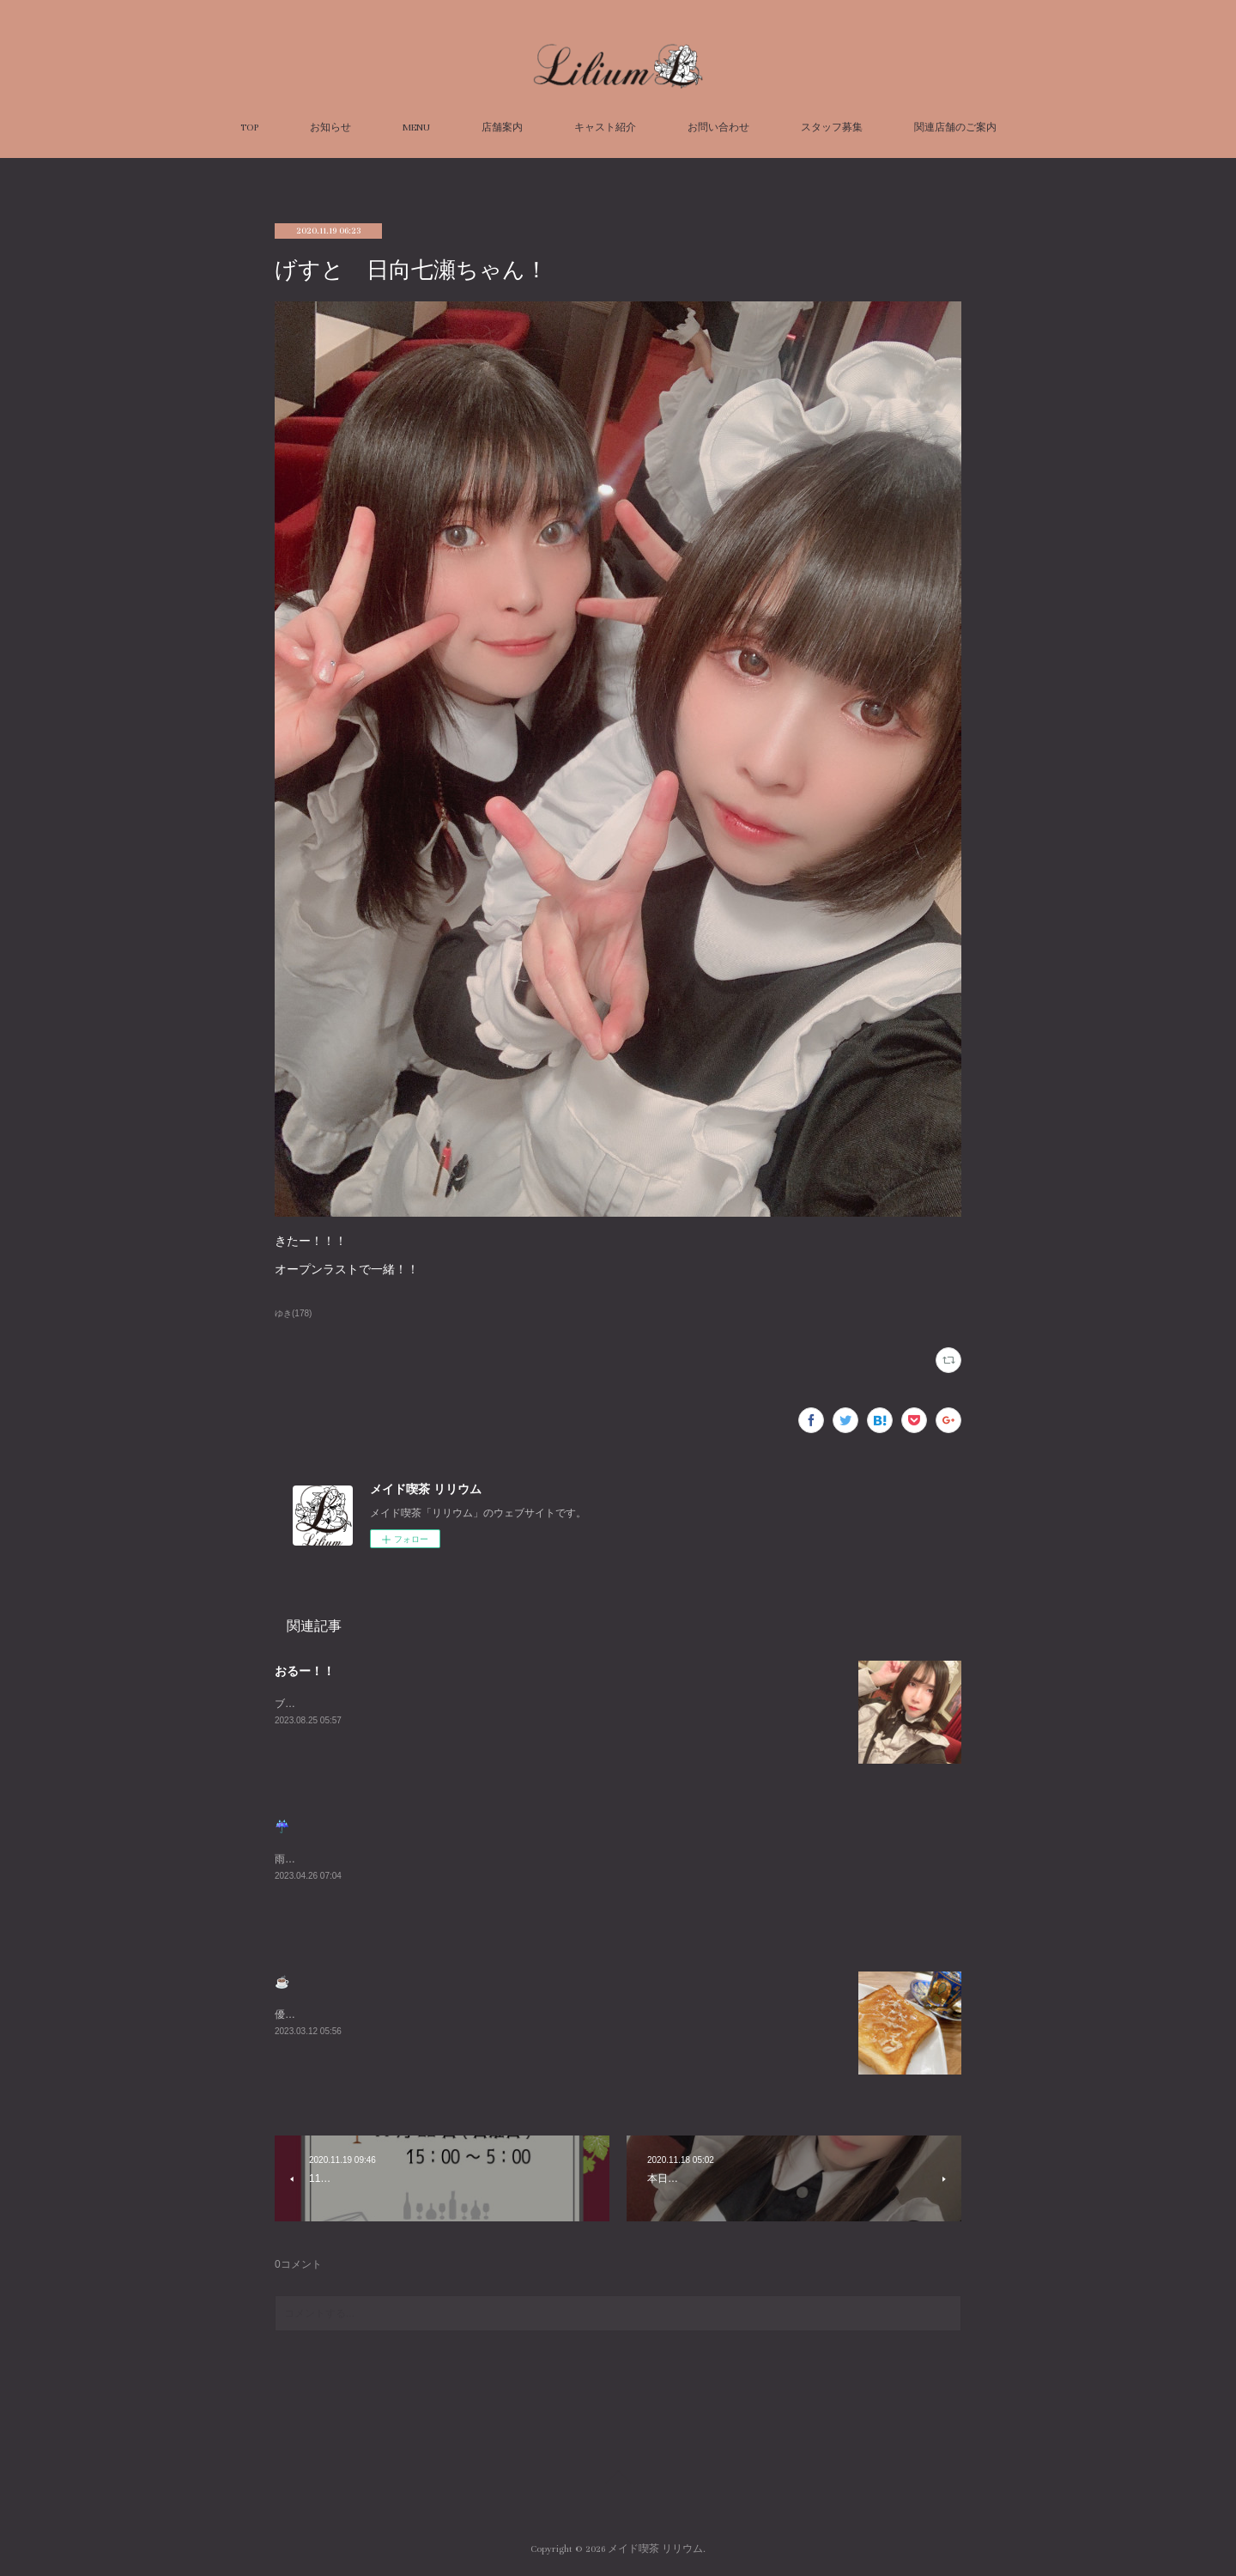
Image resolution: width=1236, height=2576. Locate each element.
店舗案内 (502, 127)
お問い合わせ (718, 127)
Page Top (618, 2479)
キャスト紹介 (605, 127)
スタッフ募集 (832, 127)
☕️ (282, 1982)
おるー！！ (305, 1671)
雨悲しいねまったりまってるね (347, 1859)
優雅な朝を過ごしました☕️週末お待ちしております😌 (401, 2014)
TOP (249, 127)
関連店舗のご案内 (955, 127)
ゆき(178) (293, 1313)
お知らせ (330, 127)
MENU (416, 127)
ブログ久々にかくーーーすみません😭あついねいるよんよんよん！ (430, 1704)
